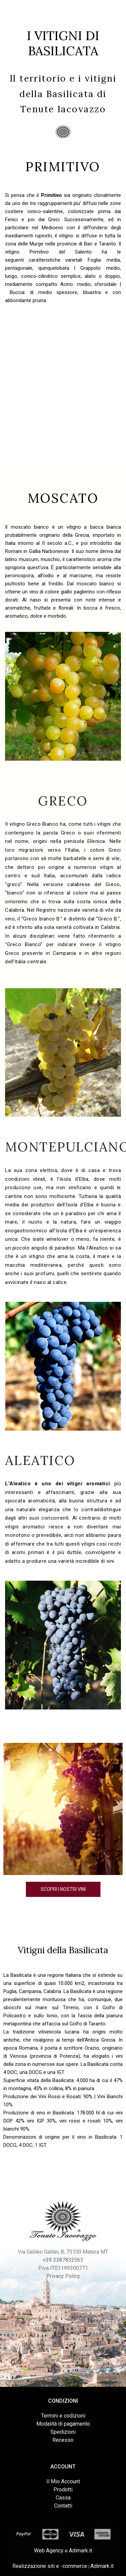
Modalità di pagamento (63, 2424)
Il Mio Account (63, 2481)
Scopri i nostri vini (63, 1889)
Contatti (63, 2505)
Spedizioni (63, 2432)
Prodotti (63, 2489)
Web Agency (49, 2550)
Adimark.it (80, 2550)
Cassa (63, 2497)
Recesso (63, 2440)
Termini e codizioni (63, 2415)
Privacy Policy (63, 2276)
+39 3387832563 (63, 2260)
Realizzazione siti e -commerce (49, 2566)
